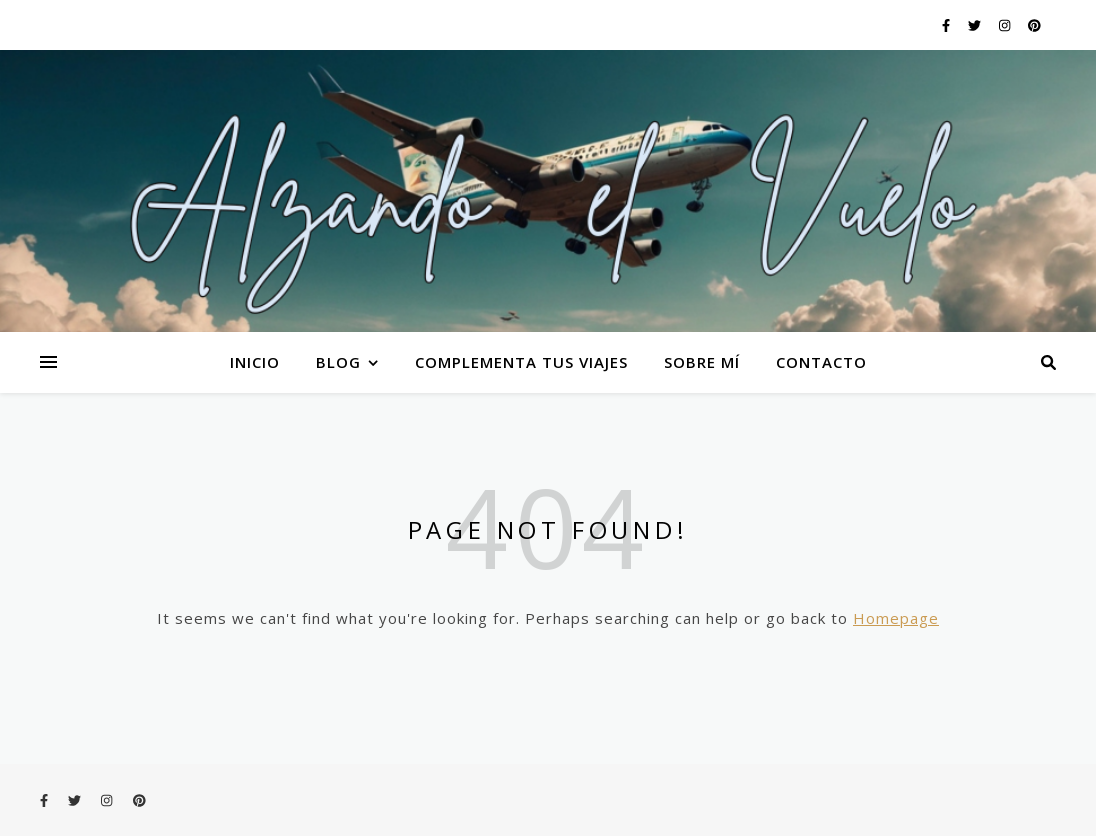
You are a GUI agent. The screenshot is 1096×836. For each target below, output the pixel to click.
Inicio (255, 362)
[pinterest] (1034, 25)
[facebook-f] (947, 25)
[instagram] (1006, 25)
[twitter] (976, 25)
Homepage (896, 618)
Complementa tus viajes (521, 362)
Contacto (821, 362)
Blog (338, 362)
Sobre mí (702, 362)
